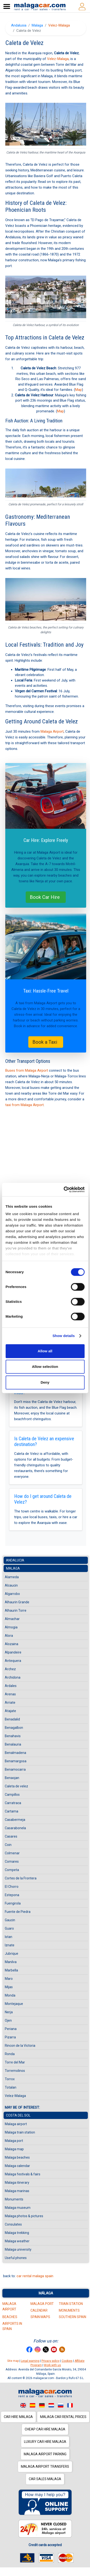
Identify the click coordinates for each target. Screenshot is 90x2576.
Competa (12, 1870)
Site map (13, 2361)
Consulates (13, 2224)
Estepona (12, 1895)
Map (78, 389)
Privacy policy (51, 2361)
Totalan (10, 2087)
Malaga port (14, 2141)
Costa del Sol (18, 2115)
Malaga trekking (17, 2233)
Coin (8, 1845)
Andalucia (15, 1560)
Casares (11, 1836)
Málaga (46, 2293)
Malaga (37, 25)
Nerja (9, 2012)
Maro (9, 1979)
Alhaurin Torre (15, 1610)
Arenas (10, 1694)
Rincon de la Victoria (20, 2045)
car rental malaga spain (35, 2276)
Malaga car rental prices (63, 2417)
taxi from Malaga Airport (24, 1105)
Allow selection (45, 1366)
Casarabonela (15, 1828)
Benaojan (12, 1778)
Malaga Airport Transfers (45, 2466)
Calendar (39, 2310)
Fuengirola (13, 1903)
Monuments (14, 2199)
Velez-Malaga (59, 25)
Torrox (10, 2079)
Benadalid (12, 1719)
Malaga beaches (17, 2157)
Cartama (11, 1811)
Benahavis (13, 1736)
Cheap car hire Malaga (45, 2429)
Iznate (9, 1945)
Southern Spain (72, 2317)
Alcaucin (11, 1585)
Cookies (67, 2361)
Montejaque (14, 2004)
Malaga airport (16, 2124)
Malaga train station (20, 2132)
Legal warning (30, 2361)
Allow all (45, 1351)
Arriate (10, 1702)
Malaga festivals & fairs (22, 2174)
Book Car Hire (45, 897)
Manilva (11, 1962)
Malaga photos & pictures (24, 2216)
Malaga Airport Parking (45, 2454)
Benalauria (13, 1744)
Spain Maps (40, 2317)
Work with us (52, 2365)
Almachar (12, 1619)
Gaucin (10, 1920)
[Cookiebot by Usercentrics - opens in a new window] (64, 1189)
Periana (11, 2029)
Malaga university (18, 2249)
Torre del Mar (15, 2062)
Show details (64, 1336)
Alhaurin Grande (17, 1602)
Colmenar (12, 1853)
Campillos (12, 1794)
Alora (9, 1635)
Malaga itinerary (17, 2182)
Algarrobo (12, 1594)
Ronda (10, 2054)
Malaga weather (17, 2241)
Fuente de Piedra (17, 1912)
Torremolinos (15, 2071)
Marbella (11, 1970)
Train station (71, 2304)
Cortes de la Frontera (20, 1878)
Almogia (11, 1627)
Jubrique (11, 1953)
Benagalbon (14, 1728)
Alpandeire (13, 1652)
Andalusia (18, 25)
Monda (10, 1995)
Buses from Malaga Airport (26, 1070)
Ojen (8, 2020)
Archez (10, 1669)
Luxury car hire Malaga (45, 2442)
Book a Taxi (44, 1042)
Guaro (9, 1928)
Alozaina (11, 1644)
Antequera (13, 1661)
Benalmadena (15, 1753)
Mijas (9, 1987)
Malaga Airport (52, 731)
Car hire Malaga (18, 2417)
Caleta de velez (16, 1786)
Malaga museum (17, 2208)
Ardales (11, 1686)
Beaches (9, 2317)
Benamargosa (15, 1761)
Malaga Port (42, 2304)
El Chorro (11, 1886)
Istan (8, 1937)
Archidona (12, 1677)
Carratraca (13, 1803)
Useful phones (16, 2258)
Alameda (12, 1577)
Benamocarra (15, 1769)
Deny (45, 1382)
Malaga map (14, 2149)
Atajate (10, 1711)
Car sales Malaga (45, 2479)
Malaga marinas (17, 2191)
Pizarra (10, 2037)
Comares (12, 1861)
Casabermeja (15, 1820)
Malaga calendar (17, 2166)
